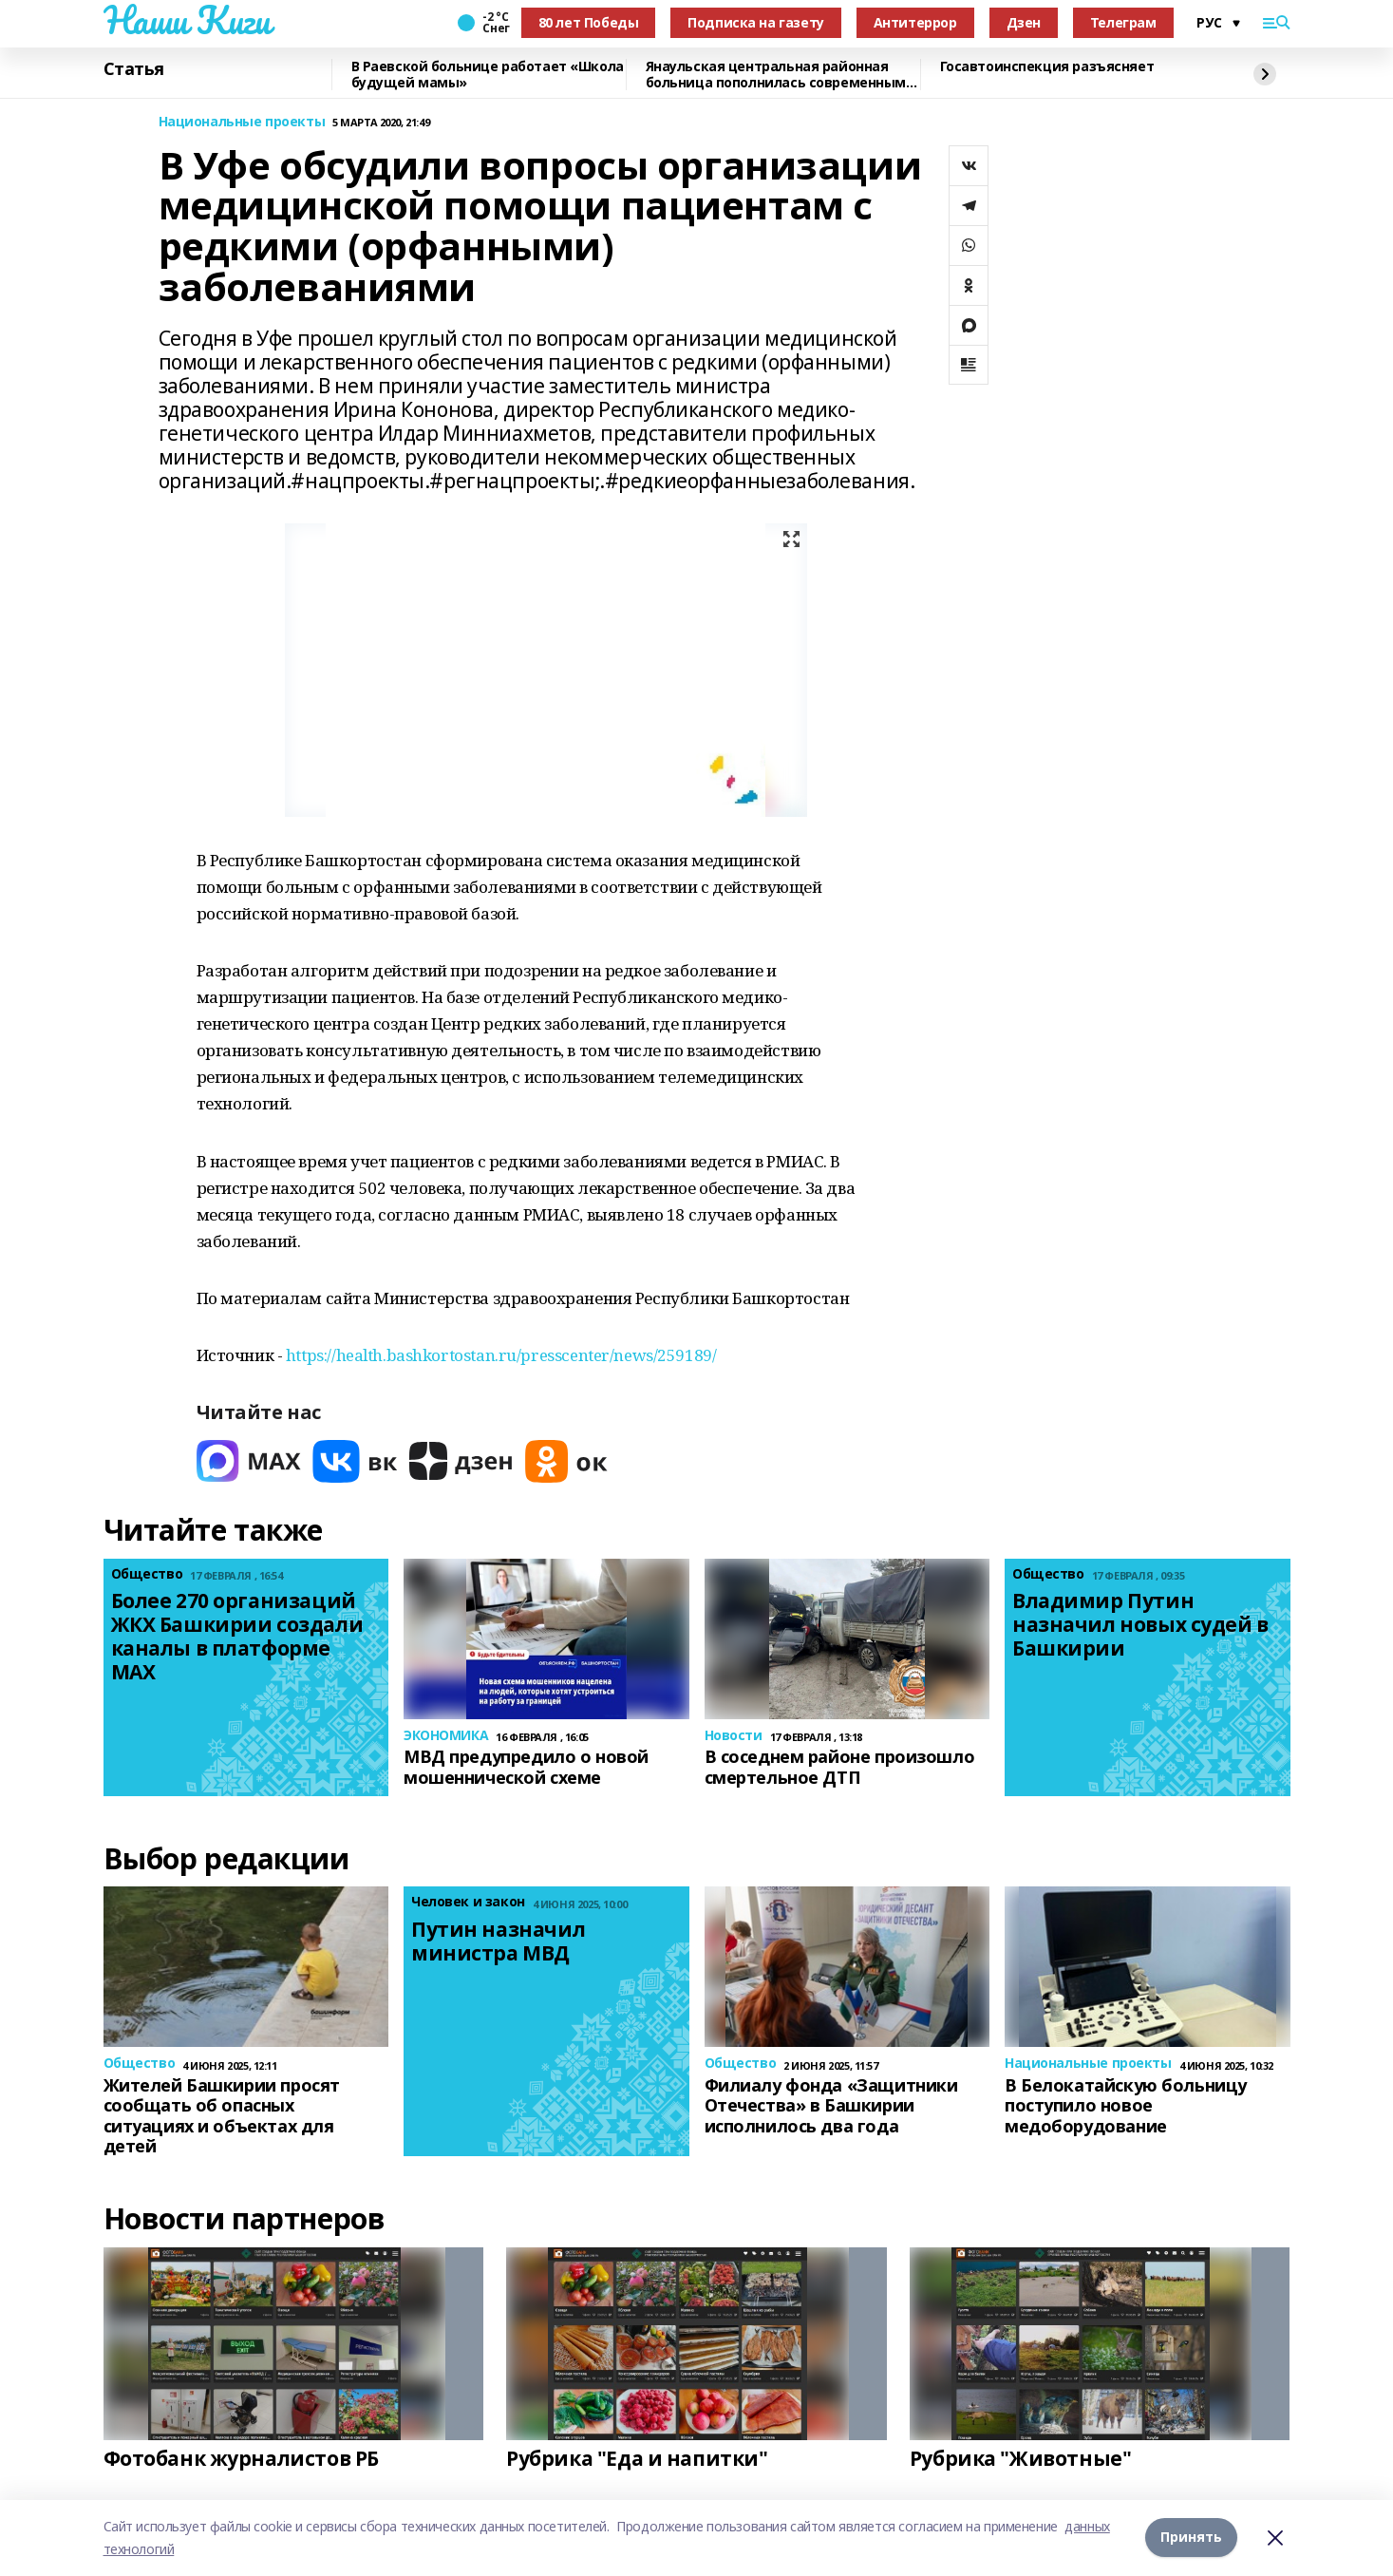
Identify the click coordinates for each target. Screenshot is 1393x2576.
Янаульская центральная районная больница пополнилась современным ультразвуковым (776, 74)
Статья (134, 69)
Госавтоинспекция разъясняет (1047, 67)
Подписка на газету (755, 22)
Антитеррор (915, 22)
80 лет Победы (588, 22)
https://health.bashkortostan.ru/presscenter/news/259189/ (501, 1355)
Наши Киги (187, 20)
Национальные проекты (242, 122)
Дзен (1024, 22)
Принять (1191, 2538)
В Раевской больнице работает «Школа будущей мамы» (487, 74)
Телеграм (1123, 22)
